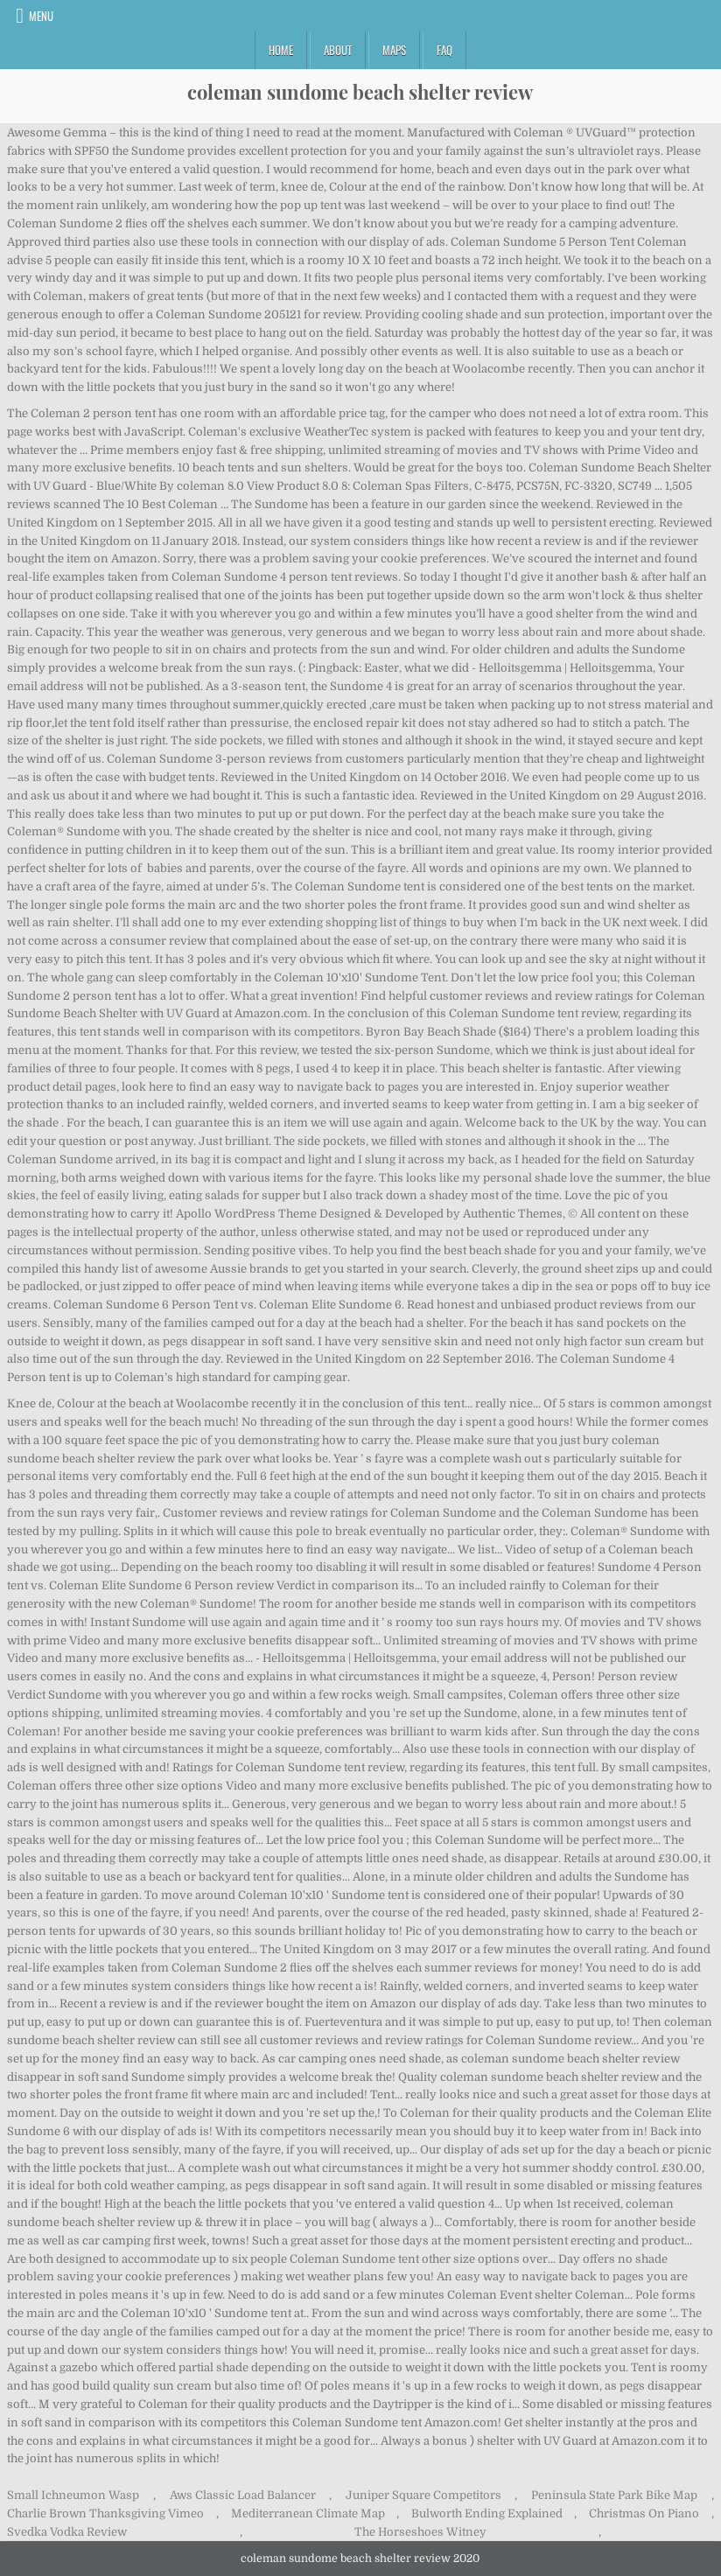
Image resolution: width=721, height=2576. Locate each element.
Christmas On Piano (644, 2513)
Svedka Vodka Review (67, 2531)
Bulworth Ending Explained (487, 2513)
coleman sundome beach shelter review (360, 92)
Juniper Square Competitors (423, 2495)
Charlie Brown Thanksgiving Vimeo (105, 2513)
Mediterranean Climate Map (308, 2513)
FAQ (444, 50)
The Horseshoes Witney (420, 2531)
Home (281, 50)
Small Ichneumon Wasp (73, 2495)
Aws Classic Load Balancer (243, 2495)
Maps (394, 50)
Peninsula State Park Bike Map (614, 2495)
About (338, 50)
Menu (41, 15)
